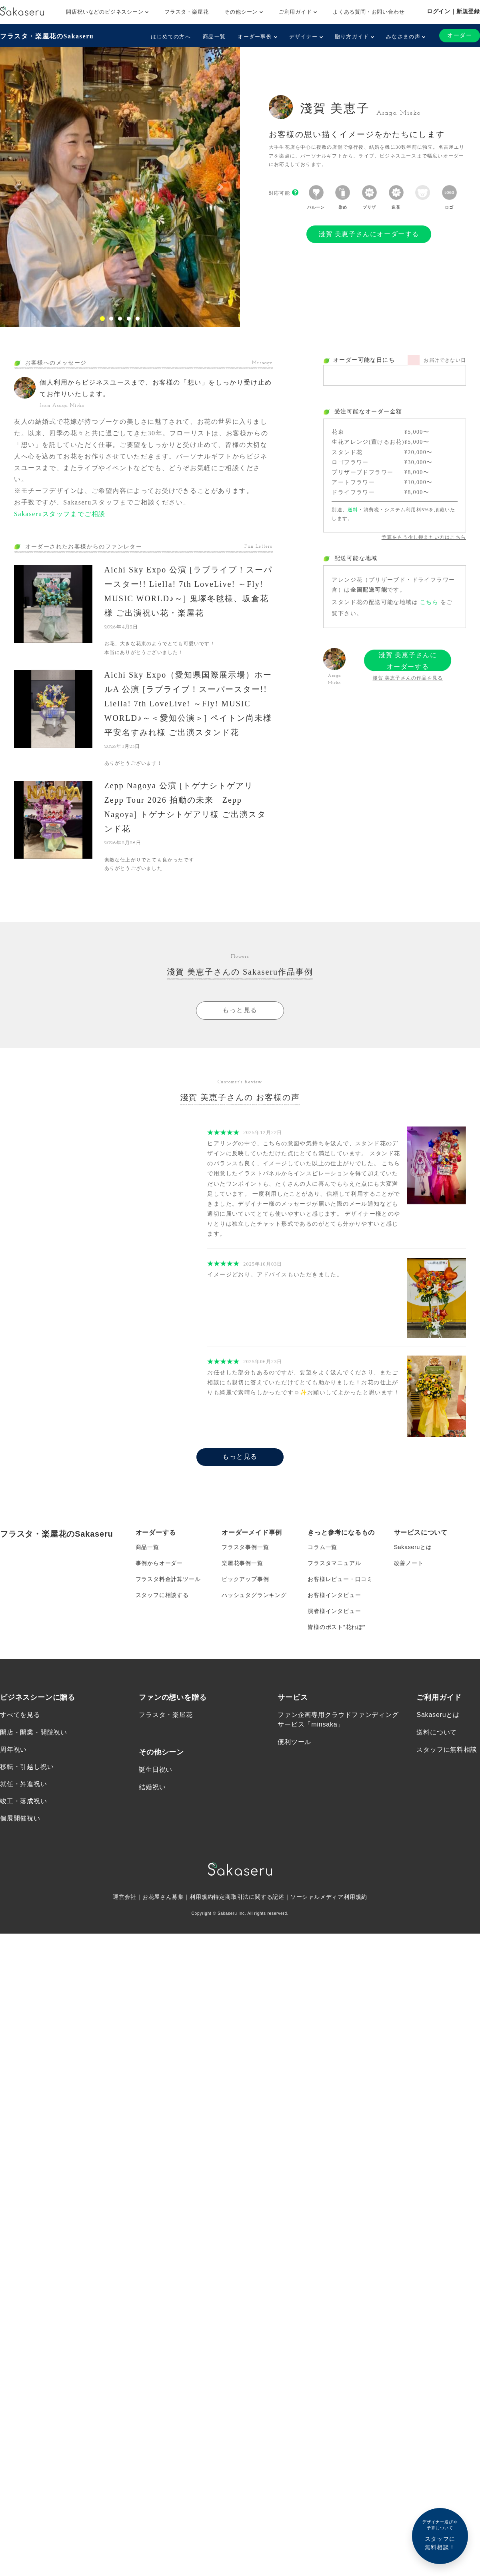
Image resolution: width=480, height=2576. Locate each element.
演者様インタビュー (334, 1611)
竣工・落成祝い (23, 1801)
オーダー (459, 35)
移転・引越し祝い (27, 1766)
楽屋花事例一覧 (242, 1563)
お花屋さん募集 (163, 1897)
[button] (18, 187)
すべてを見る (20, 1714)
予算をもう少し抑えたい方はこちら (424, 537)
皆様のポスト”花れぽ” (336, 1627)
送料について (436, 1732)
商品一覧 (214, 37)
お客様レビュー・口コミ (340, 1579)
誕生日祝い (155, 1769)
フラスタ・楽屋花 (186, 12)
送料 (353, 509)
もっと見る (240, 1010)
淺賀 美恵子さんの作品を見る (407, 678)
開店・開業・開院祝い (33, 1732)
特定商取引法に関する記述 (248, 1897)
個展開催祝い (20, 1818)
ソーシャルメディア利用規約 (328, 1897)
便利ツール (294, 1742)
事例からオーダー (159, 1563)
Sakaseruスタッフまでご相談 (60, 513)
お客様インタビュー (334, 1595)
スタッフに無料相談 (446, 1749)
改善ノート (409, 1563)
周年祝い (13, 1749)
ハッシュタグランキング (254, 1595)
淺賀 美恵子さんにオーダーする (368, 234)
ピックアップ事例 (245, 1579)
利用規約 (201, 1897)
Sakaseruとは (413, 1547)
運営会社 (124, 1897)
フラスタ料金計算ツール (168, 1579)
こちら (429, 602)
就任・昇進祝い (23, 1783)
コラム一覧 (322, 1547)
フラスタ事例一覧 (245, 1547)
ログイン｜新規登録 (453, 11)
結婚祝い (152, 1787)
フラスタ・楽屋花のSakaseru (47, 36)
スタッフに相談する (162, 1595)
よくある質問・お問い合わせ (368, 12)
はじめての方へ (171, 37)
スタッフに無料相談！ (440, 2534)
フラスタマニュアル (334, 1563)
